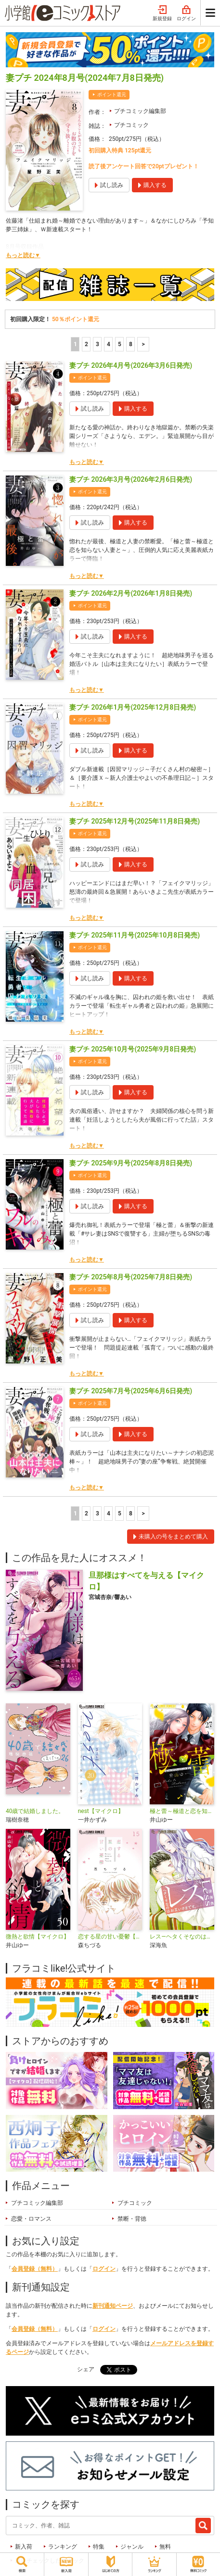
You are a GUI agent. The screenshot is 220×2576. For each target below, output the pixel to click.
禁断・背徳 (131, 2218)
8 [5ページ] (130, 344)
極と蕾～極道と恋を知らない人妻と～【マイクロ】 (182, 1811)
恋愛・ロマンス (31, 2218)
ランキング (62, 2546)
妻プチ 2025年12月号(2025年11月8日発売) (134, 821)
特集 (98, 2546)
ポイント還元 (111, 94)
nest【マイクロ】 (101, 1811)
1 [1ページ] (75, 344)
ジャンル (131, 2546)
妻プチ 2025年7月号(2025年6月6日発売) (130, 1391)
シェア (85, 2369)
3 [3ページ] (97, 344)
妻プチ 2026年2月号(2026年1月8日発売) (130, 593)
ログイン (186, 13)
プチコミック (131, 125)
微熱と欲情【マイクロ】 (37, 1936)
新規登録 (162, 13)
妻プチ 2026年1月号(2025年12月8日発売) (132, 707)
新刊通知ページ (112, 2305)
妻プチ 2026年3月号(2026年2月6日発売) (130, 479)
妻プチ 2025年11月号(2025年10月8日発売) (134, 935)
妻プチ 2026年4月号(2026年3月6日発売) (130, 365)
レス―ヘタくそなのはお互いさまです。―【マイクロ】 (182, 1936)
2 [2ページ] (86, 344)
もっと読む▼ (23, 255)
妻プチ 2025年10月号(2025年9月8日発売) (132, 1049)
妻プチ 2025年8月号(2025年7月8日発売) (130, 1277)
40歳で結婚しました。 (35, 1811)
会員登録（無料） (35, 2268)
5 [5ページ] (119, 344)
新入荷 (23, 2546)
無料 (165, 2546)
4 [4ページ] (108, 344)
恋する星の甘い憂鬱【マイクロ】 (110, 1936)
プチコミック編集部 (140, 111)
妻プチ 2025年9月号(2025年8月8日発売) (130, 1163)
